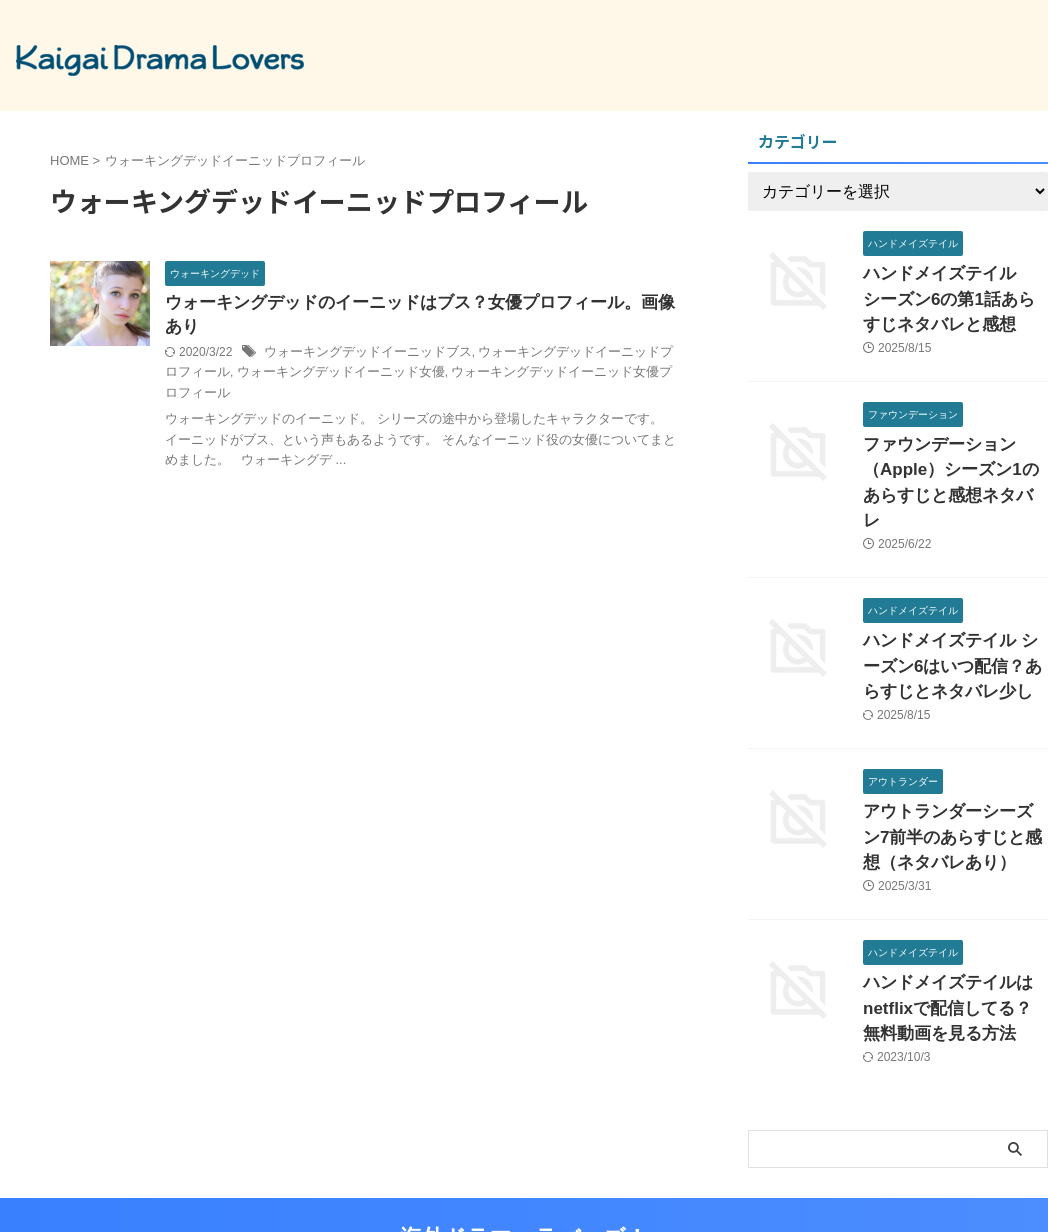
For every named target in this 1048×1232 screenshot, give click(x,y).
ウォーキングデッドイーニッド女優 (304, 350)
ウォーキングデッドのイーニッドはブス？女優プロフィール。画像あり (421, 303)
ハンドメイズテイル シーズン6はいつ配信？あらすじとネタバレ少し (951, 618)
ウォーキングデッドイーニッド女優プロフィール (538, 350)
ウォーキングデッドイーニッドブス (360, 330)
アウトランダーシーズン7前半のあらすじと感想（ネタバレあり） (954, 780)
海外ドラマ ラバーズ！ (524, 1166)
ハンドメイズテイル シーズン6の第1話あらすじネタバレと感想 (955, 294)
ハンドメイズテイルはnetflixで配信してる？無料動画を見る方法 (954, 942)
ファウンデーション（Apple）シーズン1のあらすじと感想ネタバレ (950, 456)
